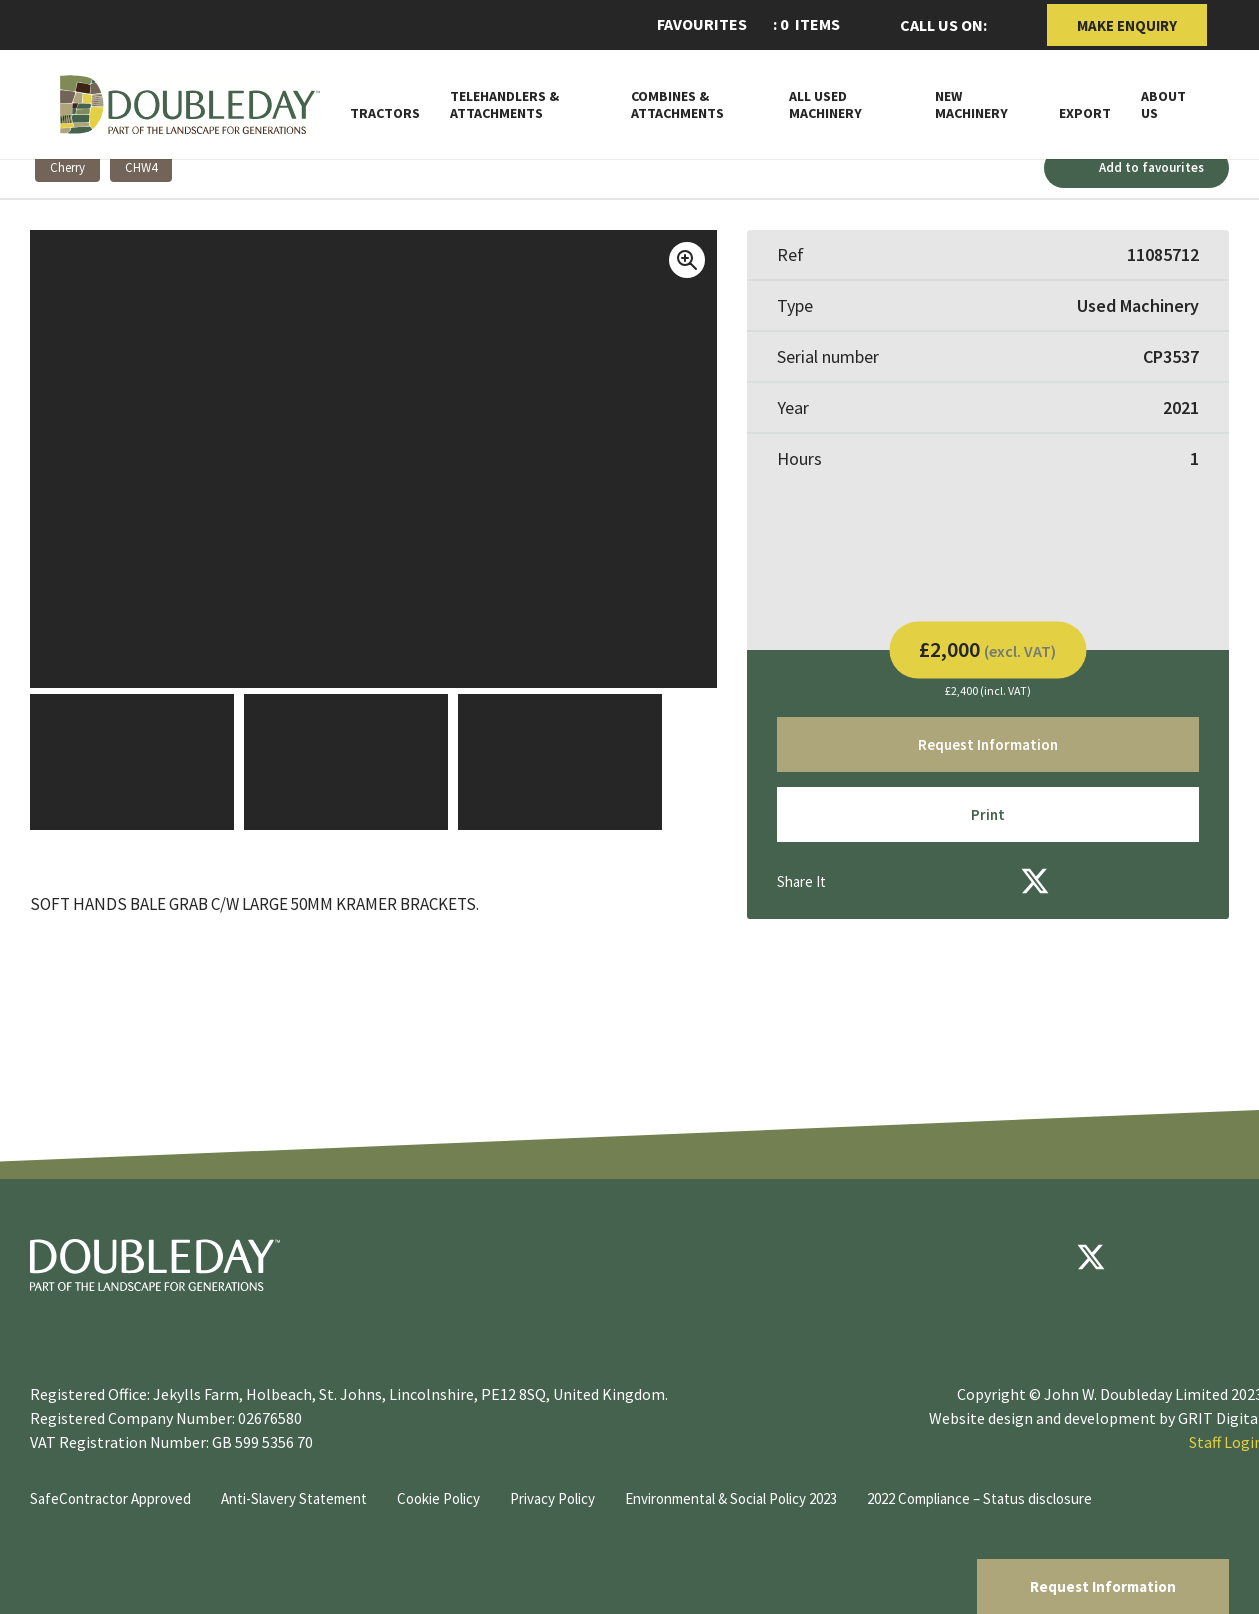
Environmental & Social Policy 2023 (731, 1498)
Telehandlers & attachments (504, 105)
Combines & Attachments (677, 105)
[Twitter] (1035, 881)
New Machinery (971, 105)
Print (988, 814)
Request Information (1103, 1586)
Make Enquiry (1127, 25)
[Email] (927, 881)
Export (1085, 113)
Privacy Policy (552, 1498)
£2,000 (987, 648)
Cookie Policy (438, 1498)
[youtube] (1151, 1257)
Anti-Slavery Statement (294, 1498)
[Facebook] (981, 881)
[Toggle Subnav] (896, 112)
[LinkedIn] (1089, 881)
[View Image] (132, 762)
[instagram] (1211, 1257)
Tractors (385, 113)
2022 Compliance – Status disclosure (979, 1498)
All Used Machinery (825, 105)
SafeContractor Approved (110, 1498)
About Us (1163, 105)
